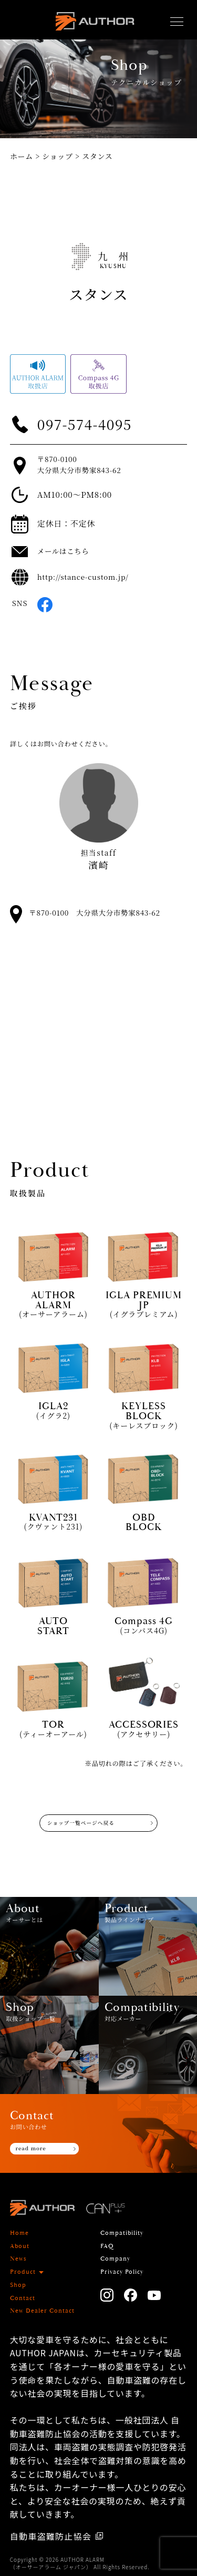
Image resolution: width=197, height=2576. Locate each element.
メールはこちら (63, 551)
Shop (18, 2285)
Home (19, 2233)
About (19, 2246)
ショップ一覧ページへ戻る (81, 1822)
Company (115, 2259)
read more (31, 2148)
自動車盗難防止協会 (50, 2536)
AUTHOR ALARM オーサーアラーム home (94, 24)
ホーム (21, 156)
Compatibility (121, 2233)
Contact (22, 2298)
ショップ (57, 156)
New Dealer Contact (42, 2311)
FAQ (107, 2246)
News (18, 2259)
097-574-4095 (84, 424)
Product (23, 2272)
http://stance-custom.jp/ (83, 576)
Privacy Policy (121, 2272)
